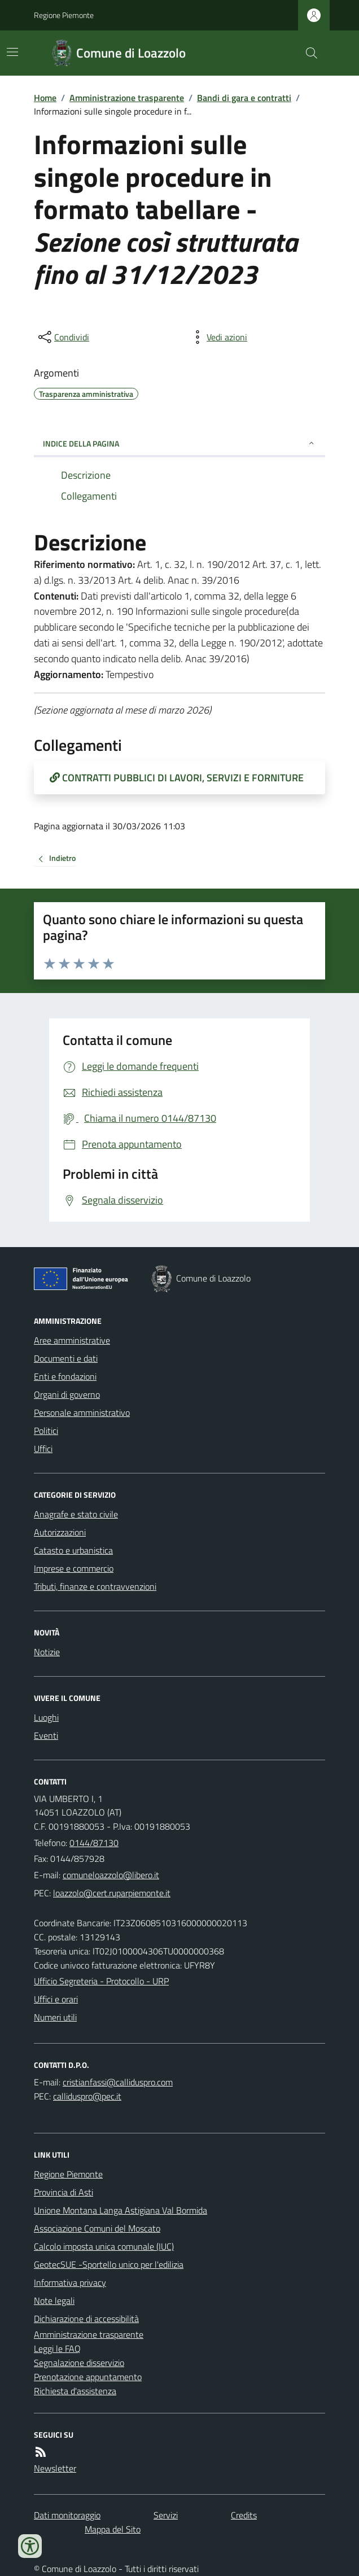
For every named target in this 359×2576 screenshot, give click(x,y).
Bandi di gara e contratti (244, 97)
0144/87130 (94, 1842)
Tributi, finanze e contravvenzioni (95, 1586)
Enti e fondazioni (65, 1376)
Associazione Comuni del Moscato (97, 2228)
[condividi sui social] (62, 337)
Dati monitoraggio (67, 2515)
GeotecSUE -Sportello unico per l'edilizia (108, 2264)
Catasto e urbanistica (73, 1550)
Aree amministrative (72, 1340)
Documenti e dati (66, 1358)
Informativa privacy (70, 2282)
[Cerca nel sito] (307, 53)
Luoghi (46, 1717)
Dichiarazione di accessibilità (86, 2318)
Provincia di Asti (63, 2192)
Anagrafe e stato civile (76, 1514)
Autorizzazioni (60, 1532)
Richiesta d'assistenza (75, 2391)
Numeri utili (55, 2017)
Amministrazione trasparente (126, 97)
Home (45, 97)
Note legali (54, 2300)
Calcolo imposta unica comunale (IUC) (104, 2246)
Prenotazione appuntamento (88, 2376)
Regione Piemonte (64, 15)
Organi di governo (67, 1394)
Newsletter (55, 2468)
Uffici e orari (56, 1999)
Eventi (46, 1735)
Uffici (43, 1448)
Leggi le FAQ (57, 2348)
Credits (244, 2515)
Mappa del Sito (113, 2529)
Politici (46, 1430)
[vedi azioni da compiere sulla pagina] (217, 337)
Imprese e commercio (73, 1568)
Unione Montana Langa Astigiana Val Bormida (120, 2210)
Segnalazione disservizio (79, 2362)
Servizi (166, 2515)
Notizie (47, 1652)
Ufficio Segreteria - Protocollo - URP (101, 1981)
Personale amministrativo (82, 1412)
